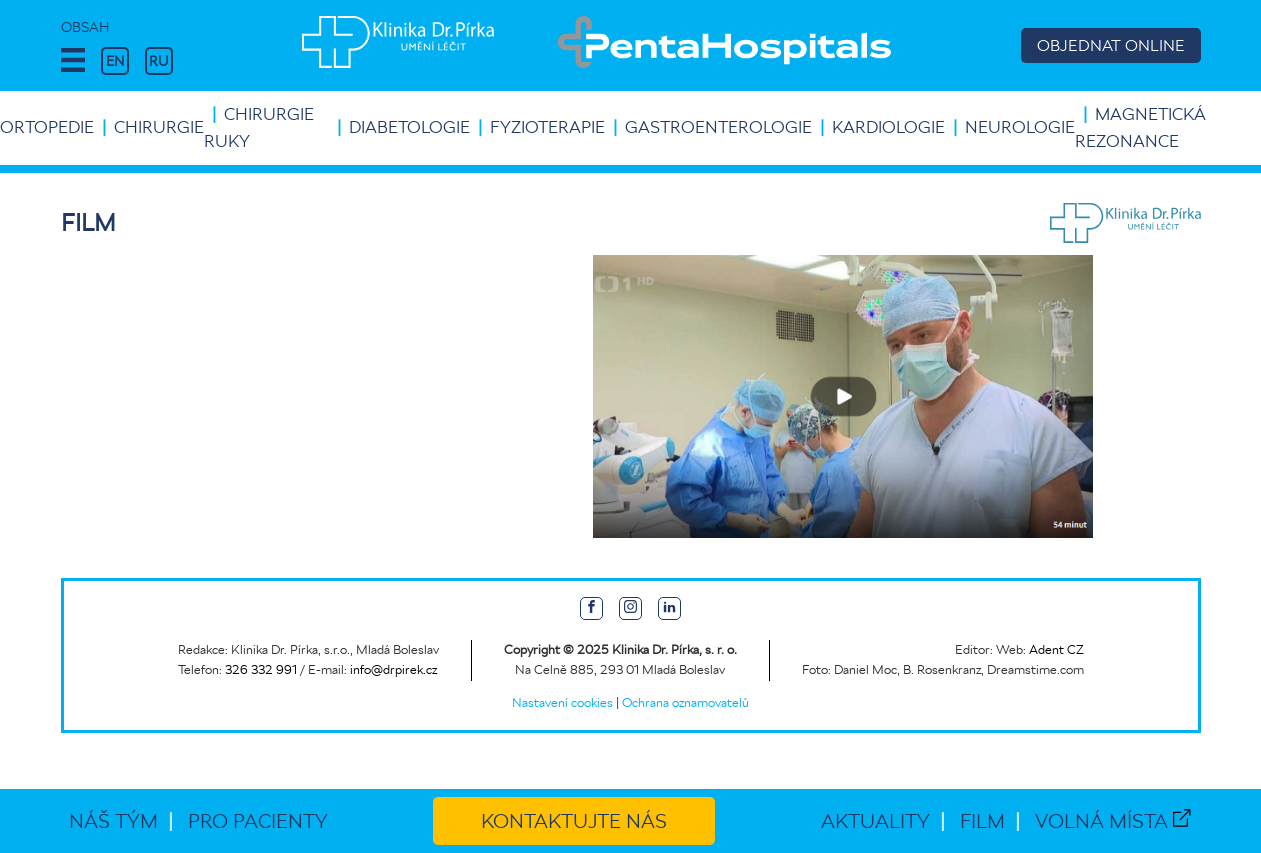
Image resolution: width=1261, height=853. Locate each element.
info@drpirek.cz (393, 669)
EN (115, 61)
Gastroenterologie (718, 127)
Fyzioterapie (547, 127)
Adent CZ (1056, 649)
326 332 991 (261, 669)
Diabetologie (409, 127)
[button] (73, 61)
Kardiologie (888, 127)
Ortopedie (47, 127)
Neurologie (1020, 127)
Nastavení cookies (562, 702)
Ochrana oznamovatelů (685, 702)
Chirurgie (159, 127)
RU (158, 61)
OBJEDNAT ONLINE (1111, 45)
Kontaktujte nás (574, 821)
